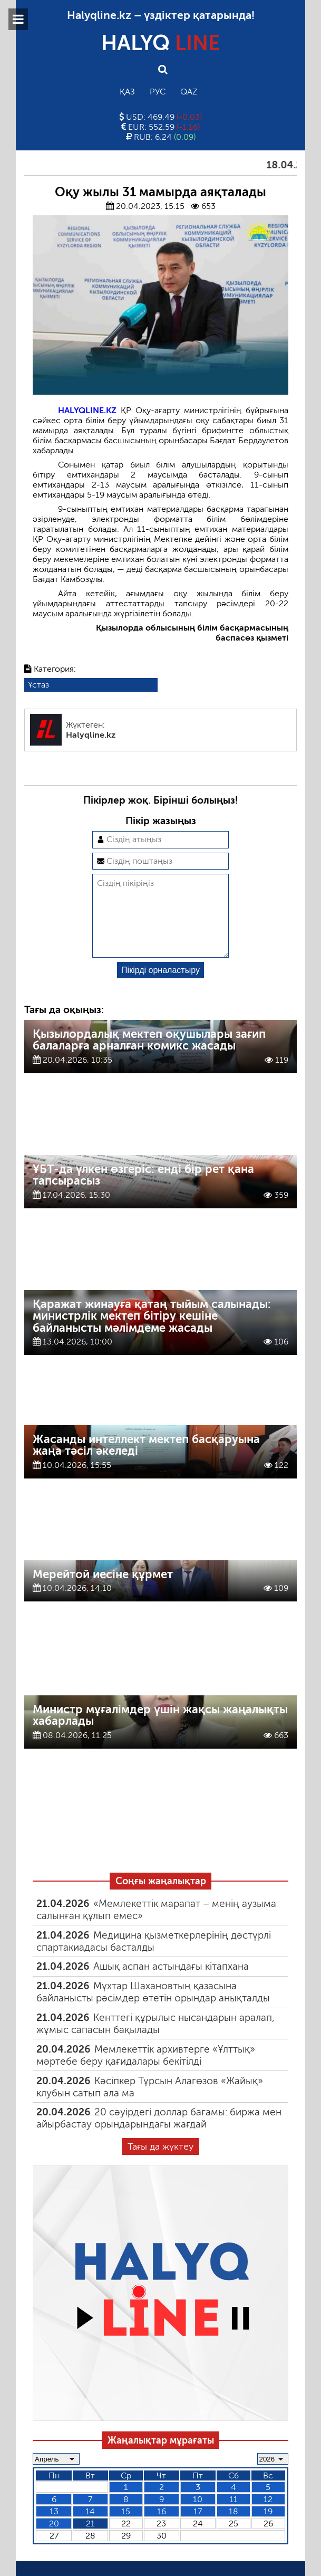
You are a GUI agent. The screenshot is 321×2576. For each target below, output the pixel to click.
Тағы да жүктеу (160, 2163)
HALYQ (160, 42)
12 (268, 2516)
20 (54, 2540)
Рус (158, 92)
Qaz (188, 92)
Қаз (127, 92)
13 (54, 2528)
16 (161, 2528)
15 (125, 2528)
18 (233, 2528)
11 (233, 2516)
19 (268, 2528)
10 (197, 2516)
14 (90, 2528)
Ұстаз (38, 685)
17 (197, 2528)
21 (90, 2540)
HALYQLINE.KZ (87, 410)
